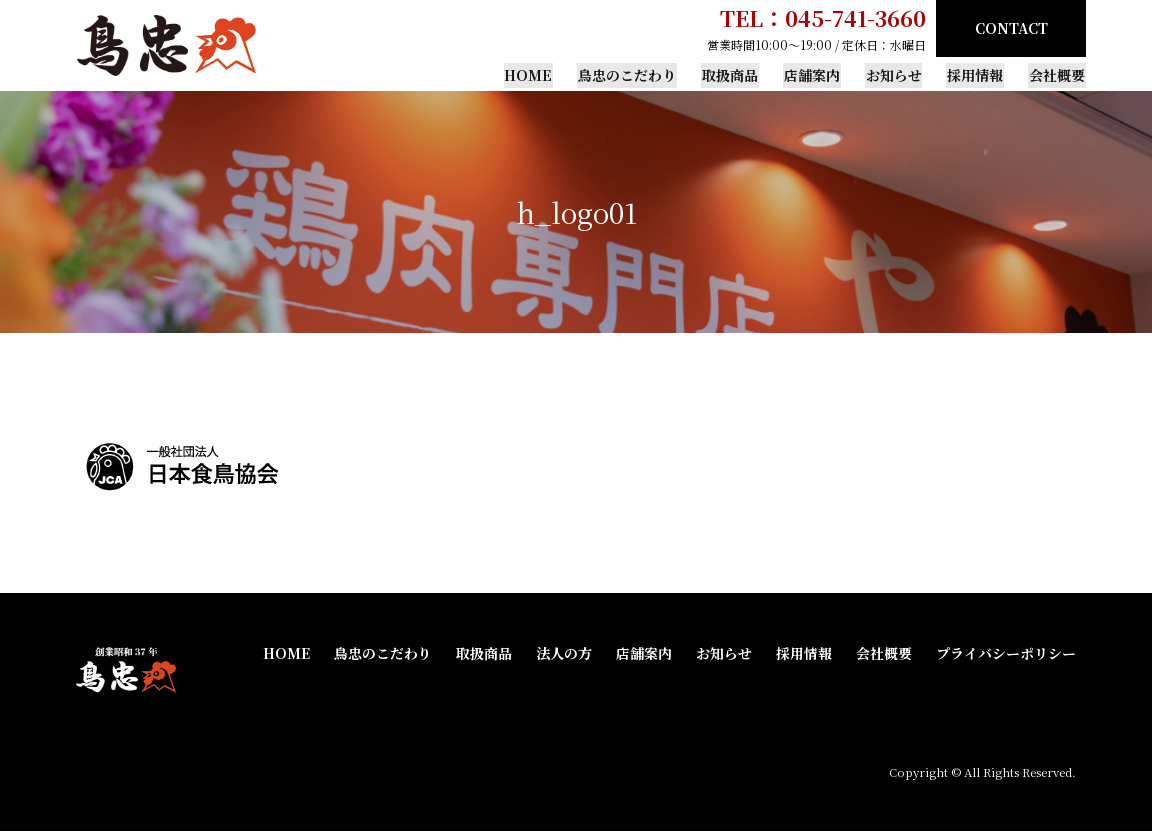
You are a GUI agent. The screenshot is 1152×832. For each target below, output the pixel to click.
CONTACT (1011, 28)
